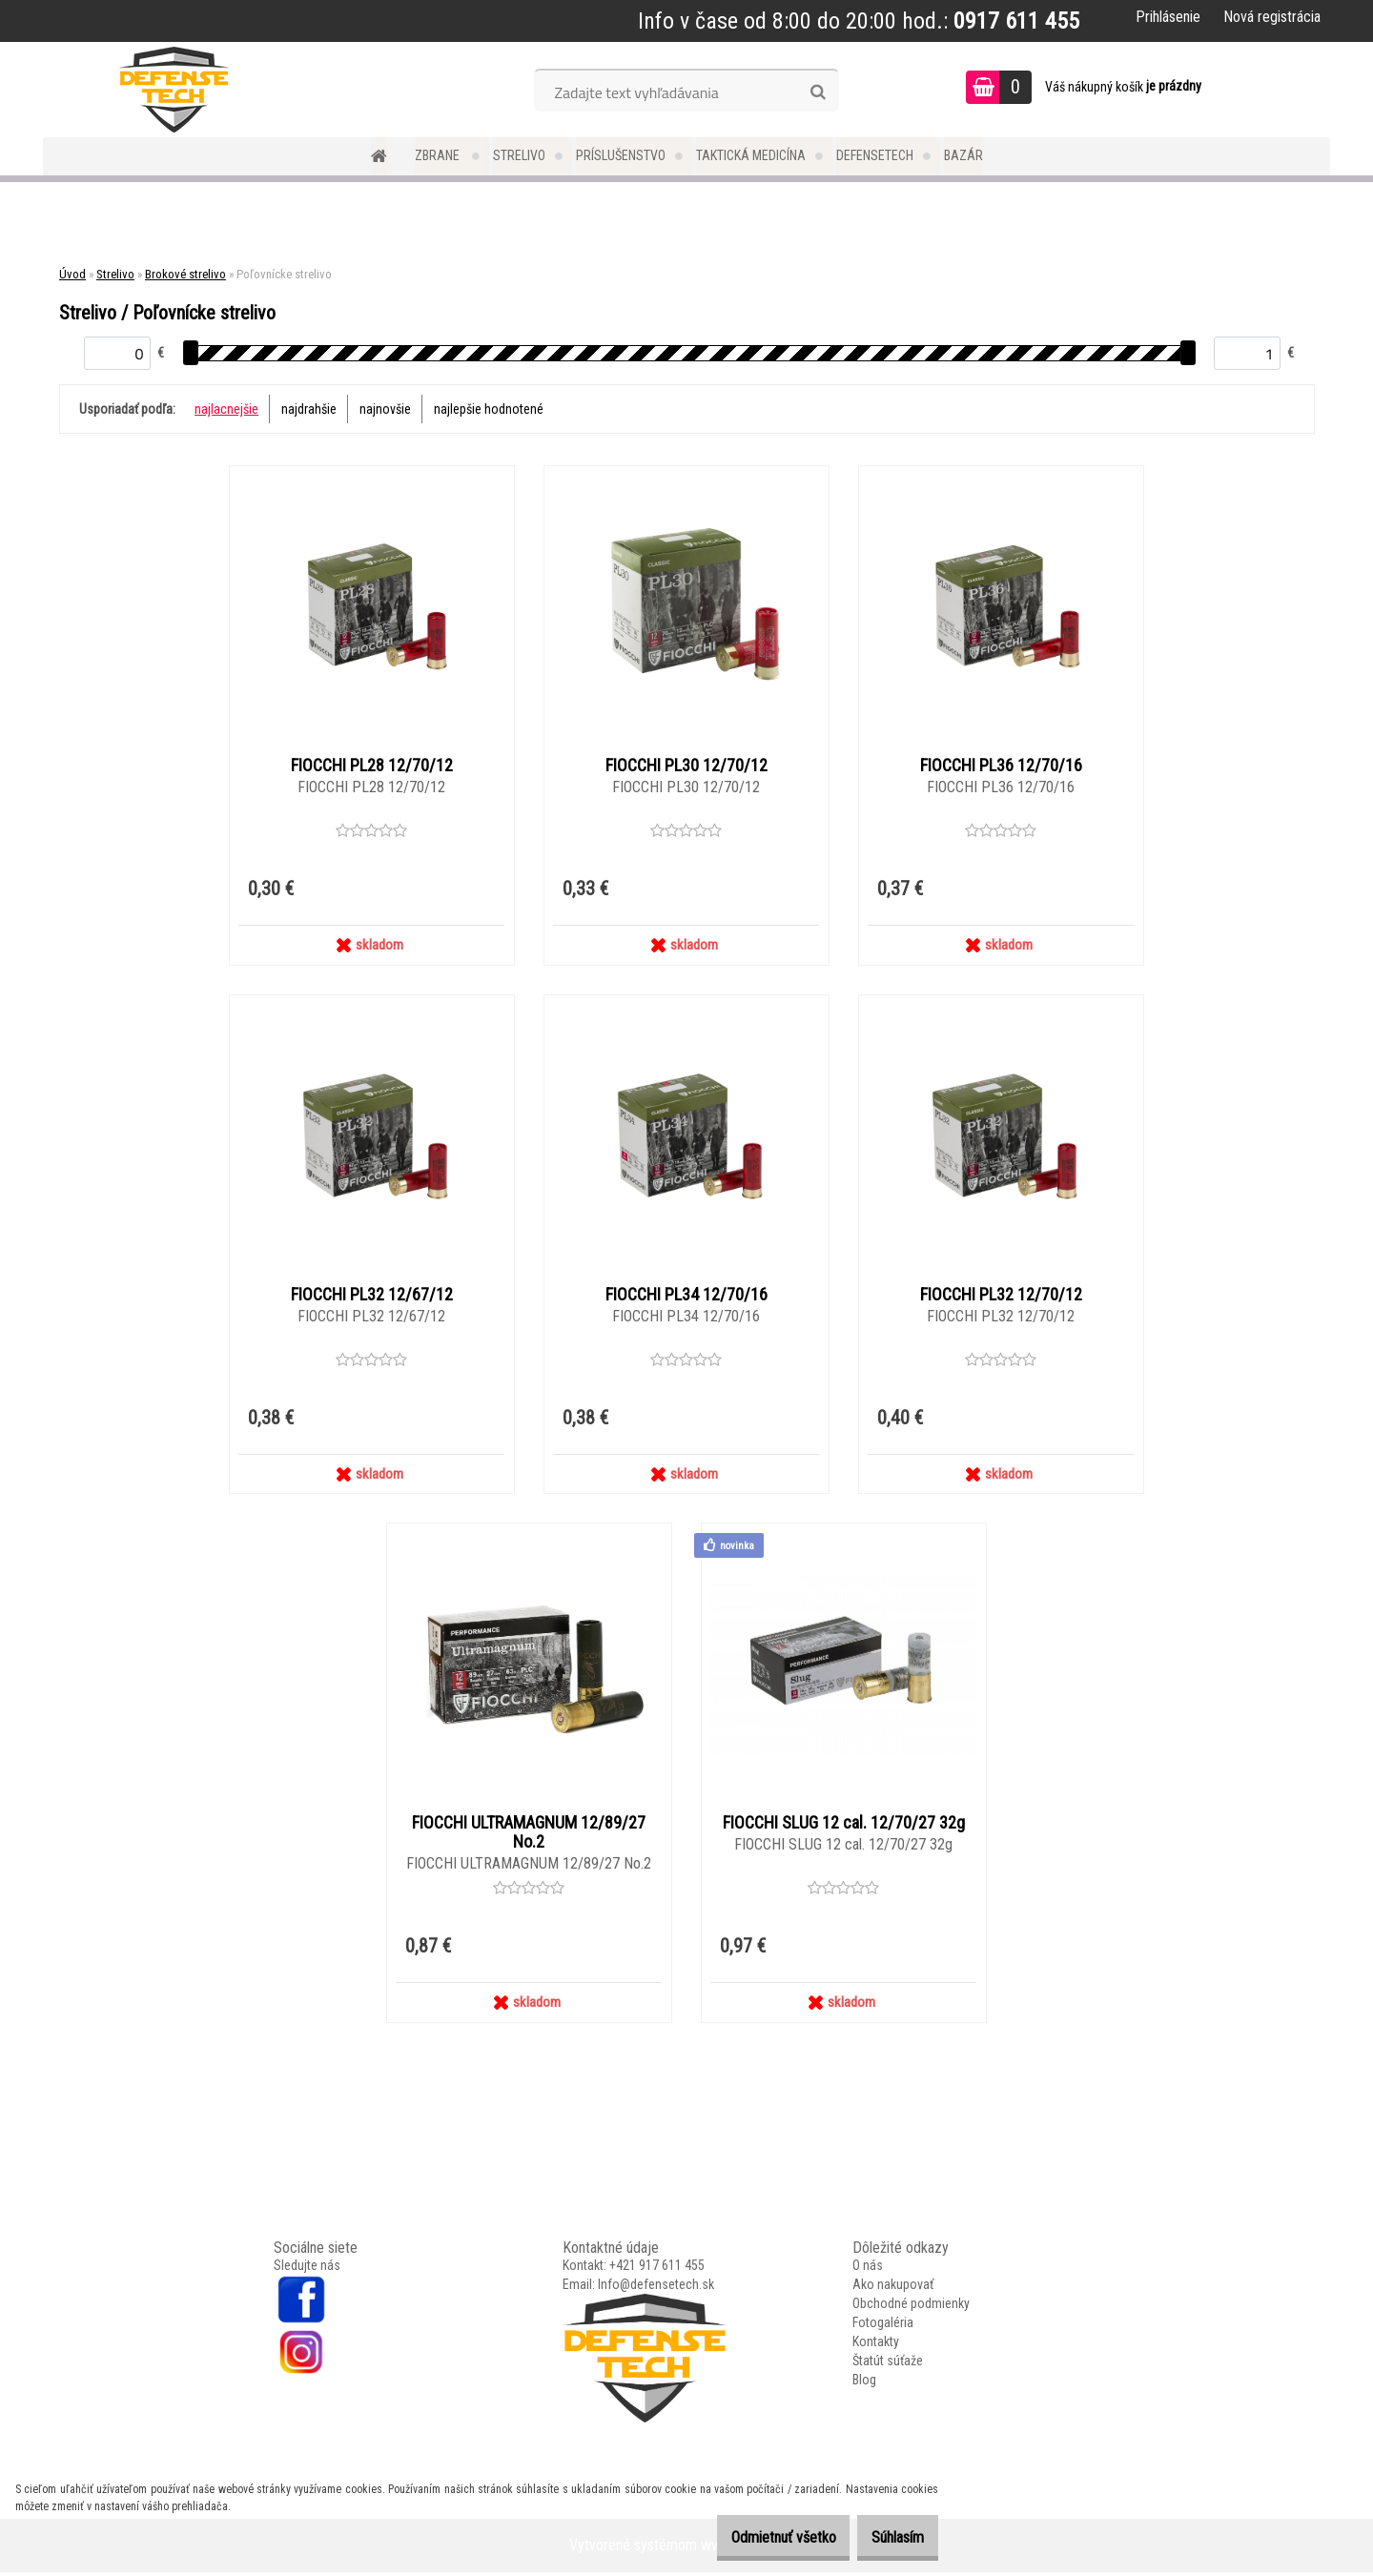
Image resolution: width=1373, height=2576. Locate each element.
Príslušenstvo (621, 155)
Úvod (72, 274)
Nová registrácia (1272, 17)
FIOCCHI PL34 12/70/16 (686, 1296)
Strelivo (519, 155)
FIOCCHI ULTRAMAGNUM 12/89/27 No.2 (529, 1836)
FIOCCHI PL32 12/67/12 (372, 1296)
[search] (817, 92)
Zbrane (438, 155)
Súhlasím (888, 2537)
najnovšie (385, 409)
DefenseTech (874, 155)
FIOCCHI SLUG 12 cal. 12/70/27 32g (844, 1826)
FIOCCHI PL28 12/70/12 (372, 766)
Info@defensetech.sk (656, 2289)
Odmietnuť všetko (754, 2537)
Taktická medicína (751, 155)
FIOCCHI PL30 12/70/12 (686, 766)
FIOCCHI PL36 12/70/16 (1001, 766)
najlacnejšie (226, 409)
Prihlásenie (1168, 17)
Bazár (963, 155)
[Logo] (174, 89)
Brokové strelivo (185, 274)
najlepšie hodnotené (488, 409)
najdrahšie (309, 409)
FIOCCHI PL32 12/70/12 (1001, 1296)
